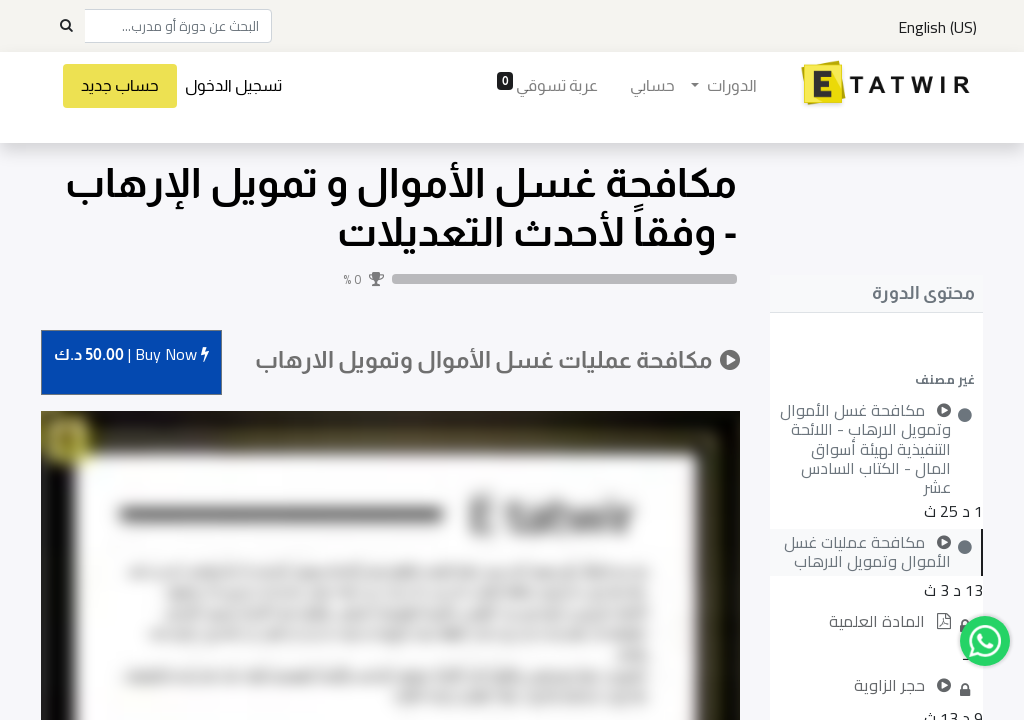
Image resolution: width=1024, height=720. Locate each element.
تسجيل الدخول (233, 85)
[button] (876, 379)
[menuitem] (652, 86)
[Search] (66, 26)
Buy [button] (131, 355)
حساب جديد (120, 85)
